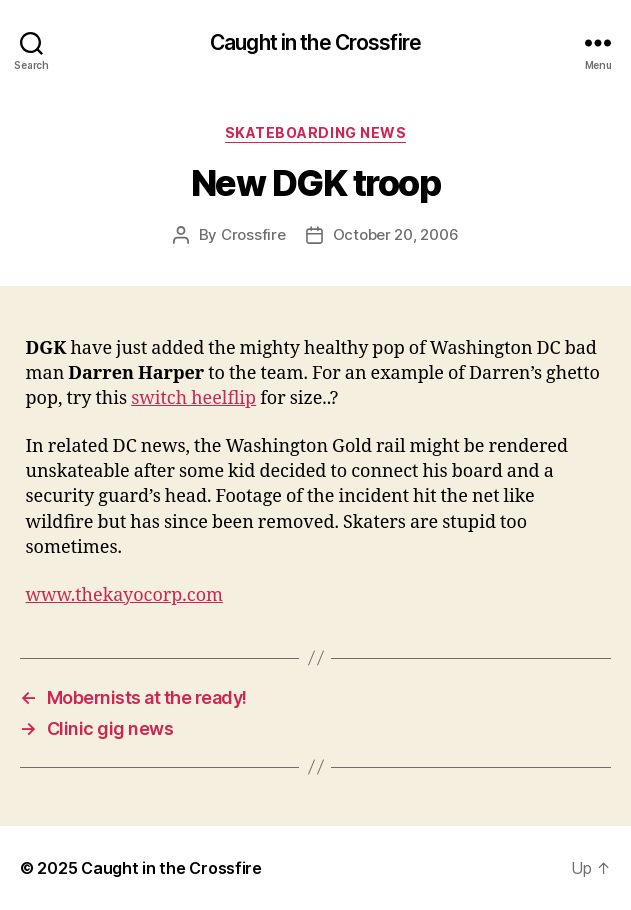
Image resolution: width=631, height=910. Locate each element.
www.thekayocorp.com (125, 595)
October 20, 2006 (396, 234)
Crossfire (253, 234)
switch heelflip (193, 398)
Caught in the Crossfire (315, 42)
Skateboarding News (315, 132)
